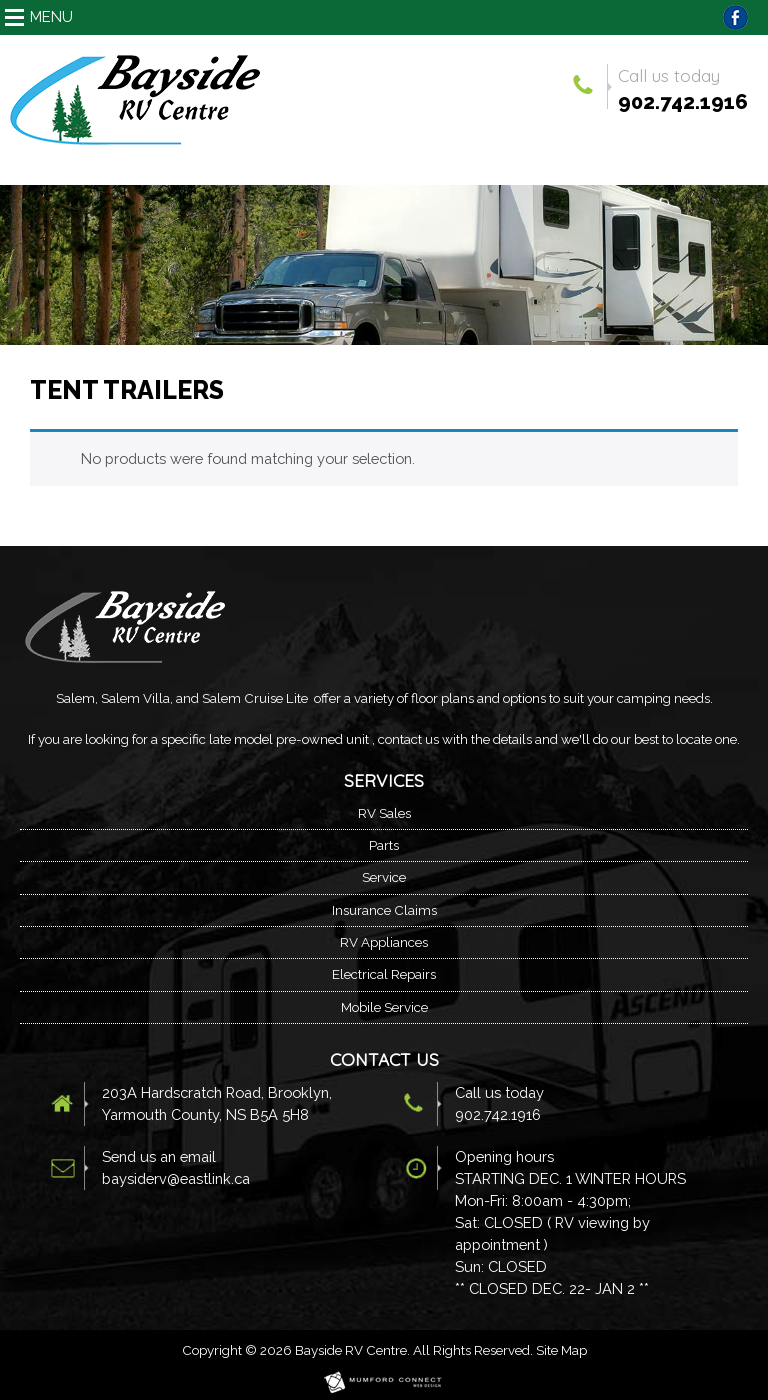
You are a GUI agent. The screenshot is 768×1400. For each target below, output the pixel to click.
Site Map (561, 1350)
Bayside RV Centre (351, 1350)
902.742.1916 (683, 102)
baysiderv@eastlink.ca (176, 1178)
